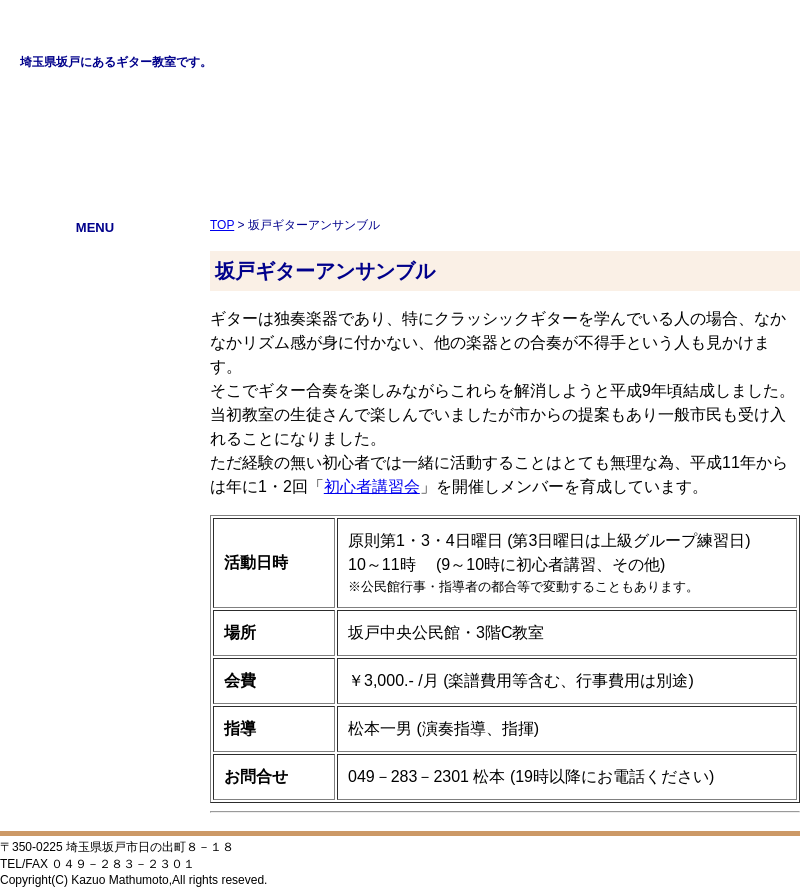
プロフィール (95, 252)
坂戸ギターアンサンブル (95, 360)
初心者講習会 (95, 387)
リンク (95, 414)
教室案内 (95, 279)
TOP (222, 225)
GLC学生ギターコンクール (94, 306)
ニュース (95, 333)
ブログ (95, 441)
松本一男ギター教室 (129, 31)
